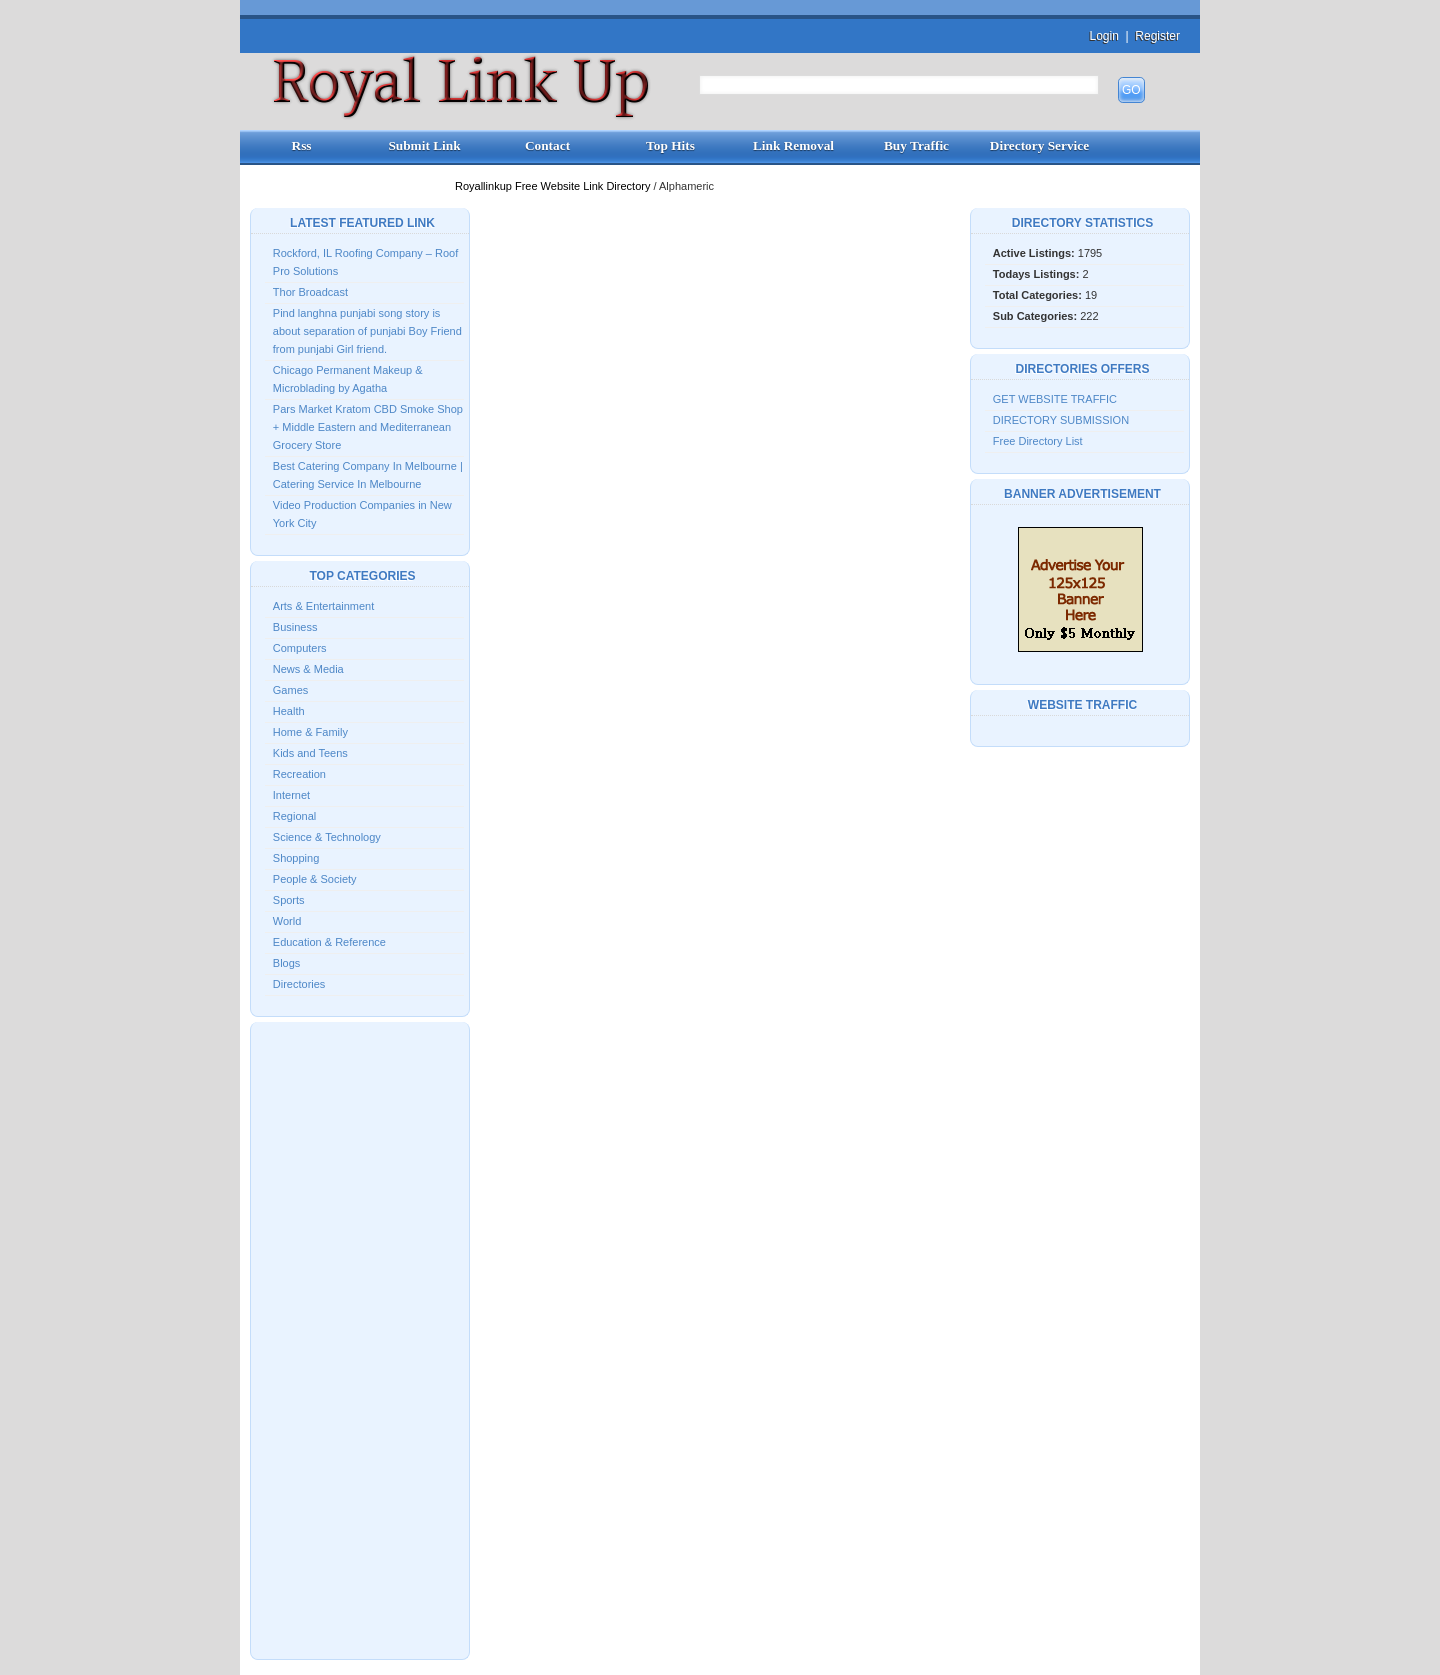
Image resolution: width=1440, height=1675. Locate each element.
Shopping (296, 858)
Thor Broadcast (310, 292)
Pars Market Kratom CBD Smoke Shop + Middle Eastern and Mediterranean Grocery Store (368, 427)
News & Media (308, 669)
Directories (299, 984)
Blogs (287, 963)
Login (1103, 36)
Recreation (299, 774)
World (287, 921)
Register (1157, 36)
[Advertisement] (360, 1339)
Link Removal (793, 145)
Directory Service (1039, 145)
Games (290, 690)
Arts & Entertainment (324, 606)
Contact (547, 145)
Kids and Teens (310, 753)
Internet (291, 795)
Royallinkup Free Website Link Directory (554, 186)
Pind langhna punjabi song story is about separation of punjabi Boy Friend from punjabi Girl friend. (367, 331)
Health (289, 711)
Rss (302, 145)
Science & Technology (327, 837)
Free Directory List (1038, 441)
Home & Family (310, 732)
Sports (289, 900)
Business (295, 627)
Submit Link (424, 145)
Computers (300, 648)
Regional (294, 816)
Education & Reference (329, 942)
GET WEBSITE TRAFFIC (1055, 399)
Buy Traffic (916, 145)
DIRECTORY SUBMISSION (1061, 420)
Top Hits (670, 145)
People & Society (315, 879)
